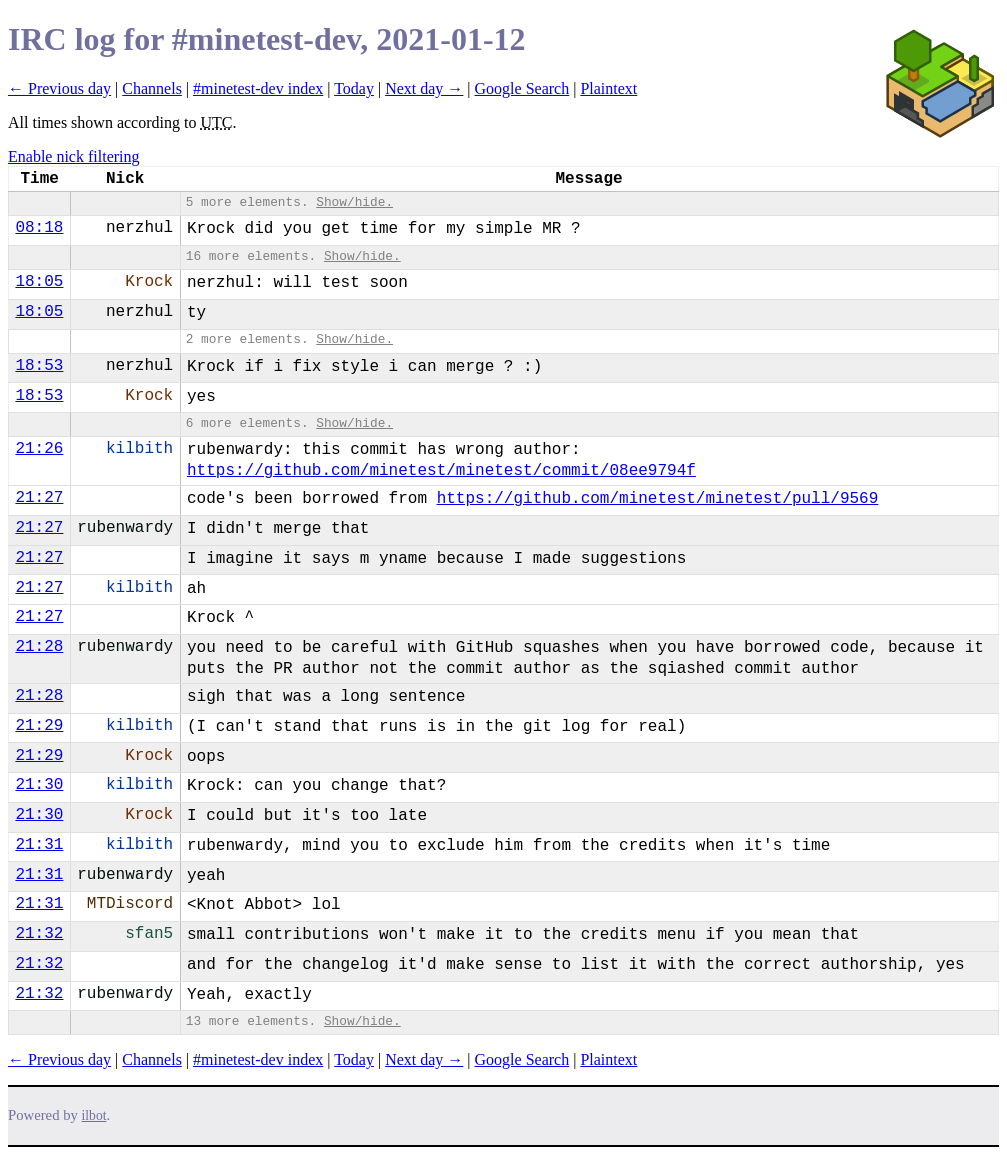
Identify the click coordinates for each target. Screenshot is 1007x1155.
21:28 (39, 647)
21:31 (39, 845)
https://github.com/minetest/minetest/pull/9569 (658, 499)
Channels (152, 88)
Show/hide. (354, 202)
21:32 (39, 934)
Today (354, 88)
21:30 (39, 785)
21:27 (39, 498)
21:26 (39, 449)
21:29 (39, 726)
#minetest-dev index (258, 88)
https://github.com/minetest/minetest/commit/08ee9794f (441, 471)
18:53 (39, 366)
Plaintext (608, 88)
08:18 (39, 228)
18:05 (39, 282)
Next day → (424, 88)
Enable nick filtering (74, 156)
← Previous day (59, 88)
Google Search (522, 88)
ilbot (94, 1115)
